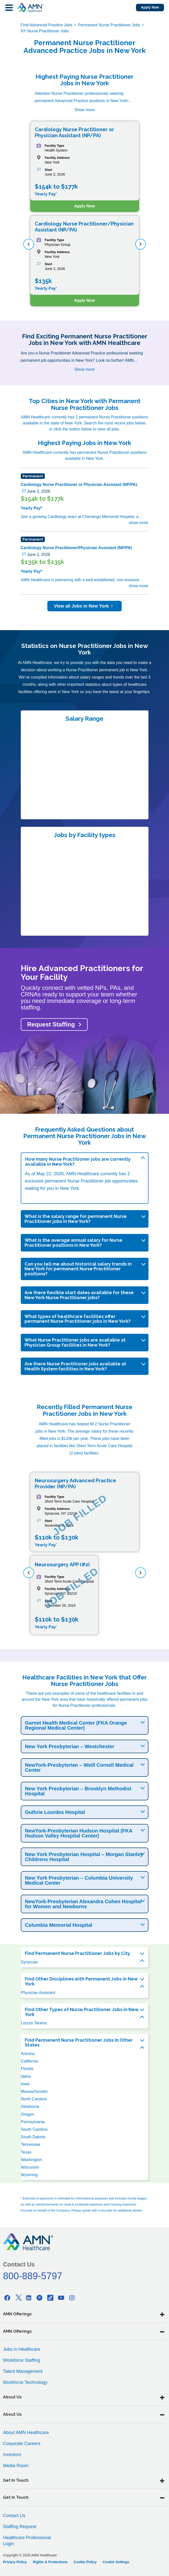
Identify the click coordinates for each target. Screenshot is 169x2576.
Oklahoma (30, 2106)
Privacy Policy (15, 2562)
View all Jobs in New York (84, 606)
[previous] (28, 244)
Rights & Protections (50, 2562)
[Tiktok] (50, 2297)
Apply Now (150, 7)
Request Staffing (51, 1024)
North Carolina (34, 2099)
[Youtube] (61, 2297)
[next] (140, 244)
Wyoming (29, 2175)
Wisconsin (30, 2167)
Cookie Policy (85, 2562)
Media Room (16, 2465)
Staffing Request (19, 2526)
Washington (31, 2160)
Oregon (27, 2114)
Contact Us (14, 2515)
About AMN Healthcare (26, 2432)
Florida (27, 2069)
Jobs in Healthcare (21, 2349)
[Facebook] (7, 2297)
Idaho (26, 2076)
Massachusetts (34, 2091)
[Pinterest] (39, 2297)
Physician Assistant (38, 1993)
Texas (26, 2152)
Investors (12, 2454)
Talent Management (23, 2371)
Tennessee (30, 2144)
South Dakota (33, 2137)
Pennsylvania (33, 2122)
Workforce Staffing (21, 2360)
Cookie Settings (116, 2562)
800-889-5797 (32, 2276)
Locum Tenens (34, 2023)
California (29, 2061)
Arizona (28, 2053)
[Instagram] (72, 2297)
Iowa (25, 2084)
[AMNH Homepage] (30, 7)
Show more (84, 110)
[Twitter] (18, 2297)
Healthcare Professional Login (27, 2540)
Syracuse (29, 1962)
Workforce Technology (25, 2382)
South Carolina (34, 2129)
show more (138, 523)
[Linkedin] (29, 2297)
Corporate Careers (21, 2443)
